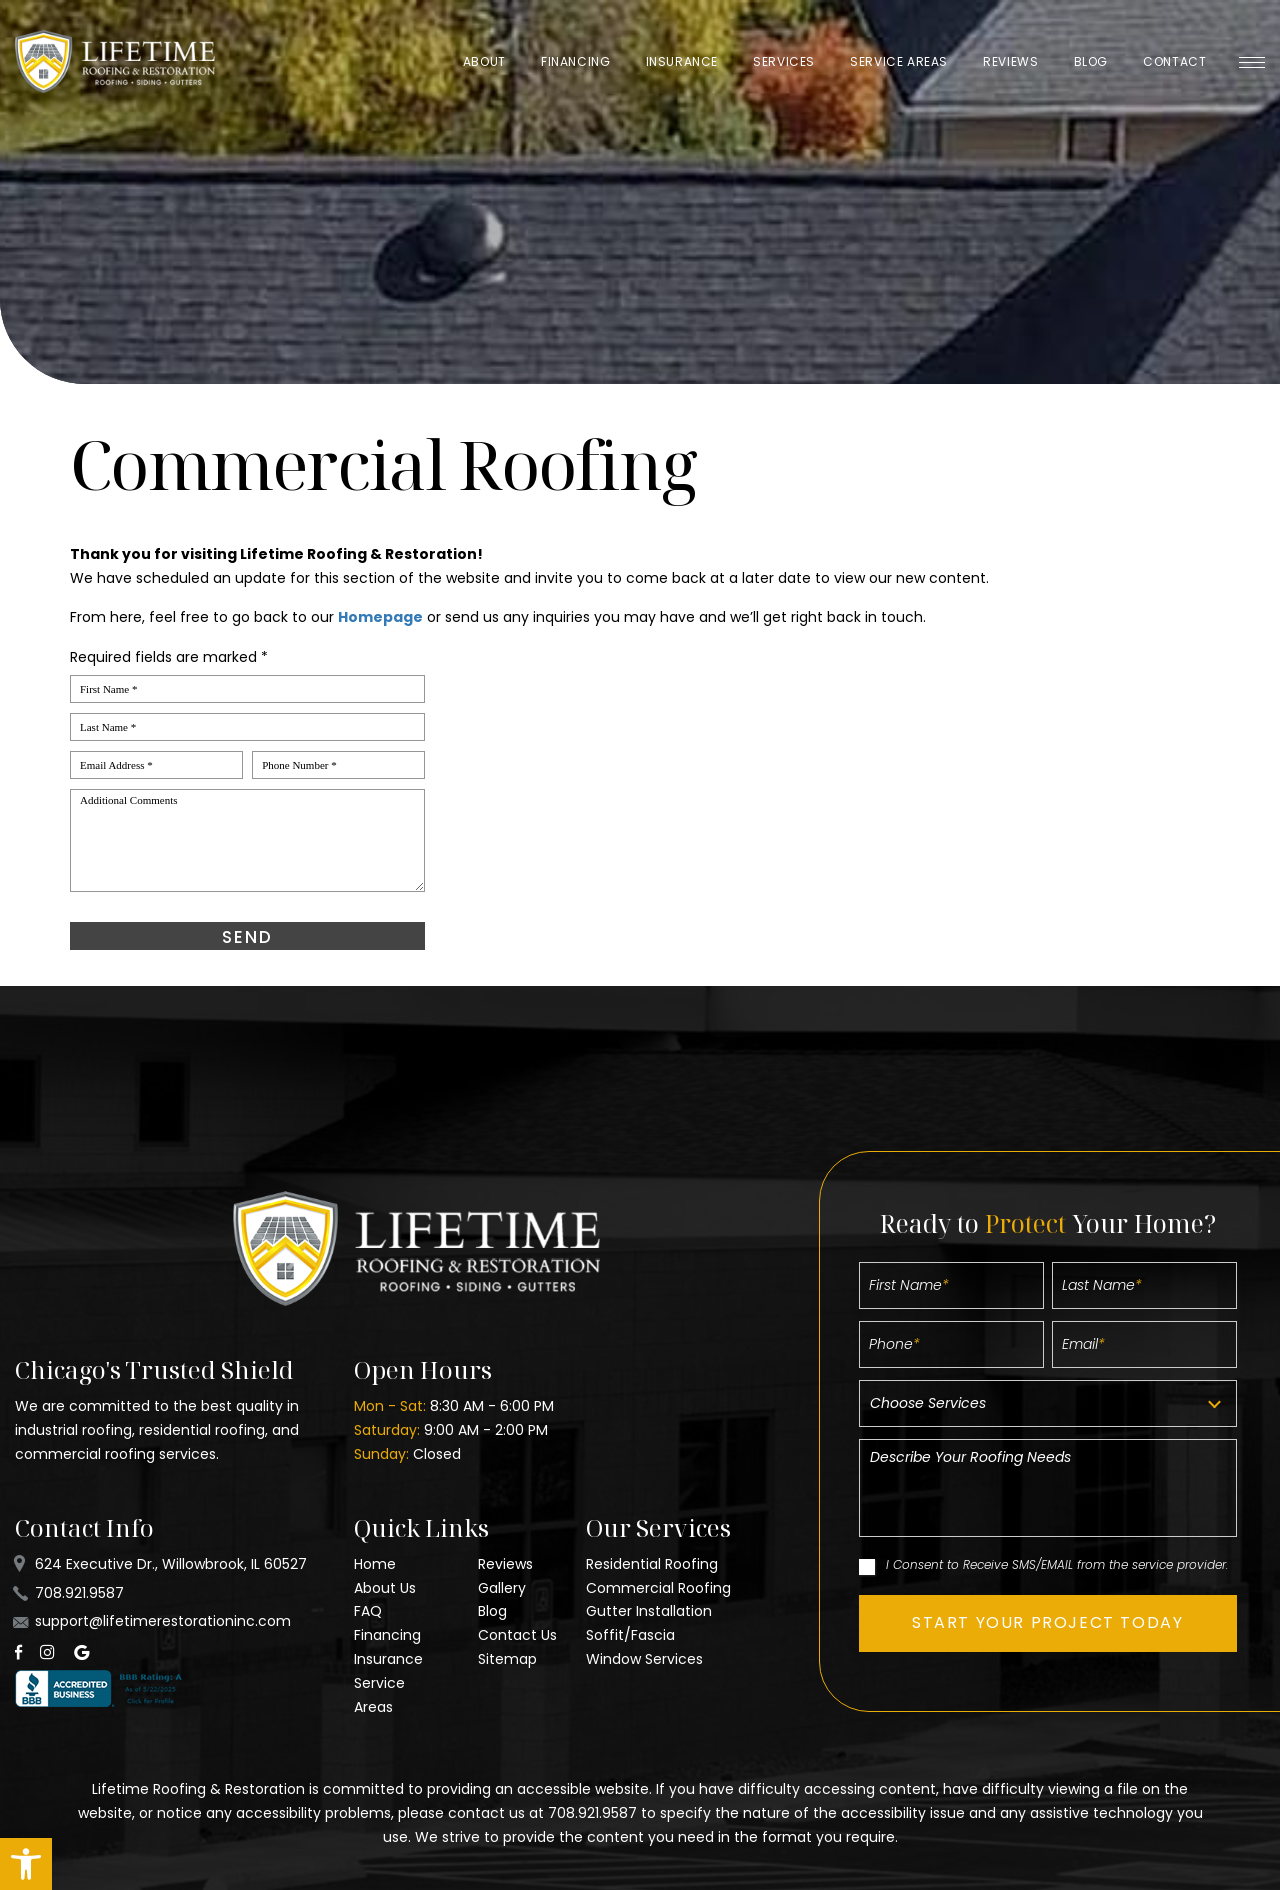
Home (375, 1564)
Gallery (502, 1588)
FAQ (368, 1611)
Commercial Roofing (658, 1588)
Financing (575, 61)
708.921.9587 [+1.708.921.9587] (79, 1593)
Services (784, 61)
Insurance (682, 61)
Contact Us (517, 1635)
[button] (26, 1864)
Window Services (644, 1659)
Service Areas (899, 61)
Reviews (1010, 61)
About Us (385, 1588)
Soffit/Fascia (630, 1635)
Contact (1174, 61)
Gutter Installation (649, 1611)
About (484, 61)
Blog (1091, 61)
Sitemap (507, 1659)
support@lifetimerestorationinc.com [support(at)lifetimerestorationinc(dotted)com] (163, 1621)
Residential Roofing (652, 1564)
